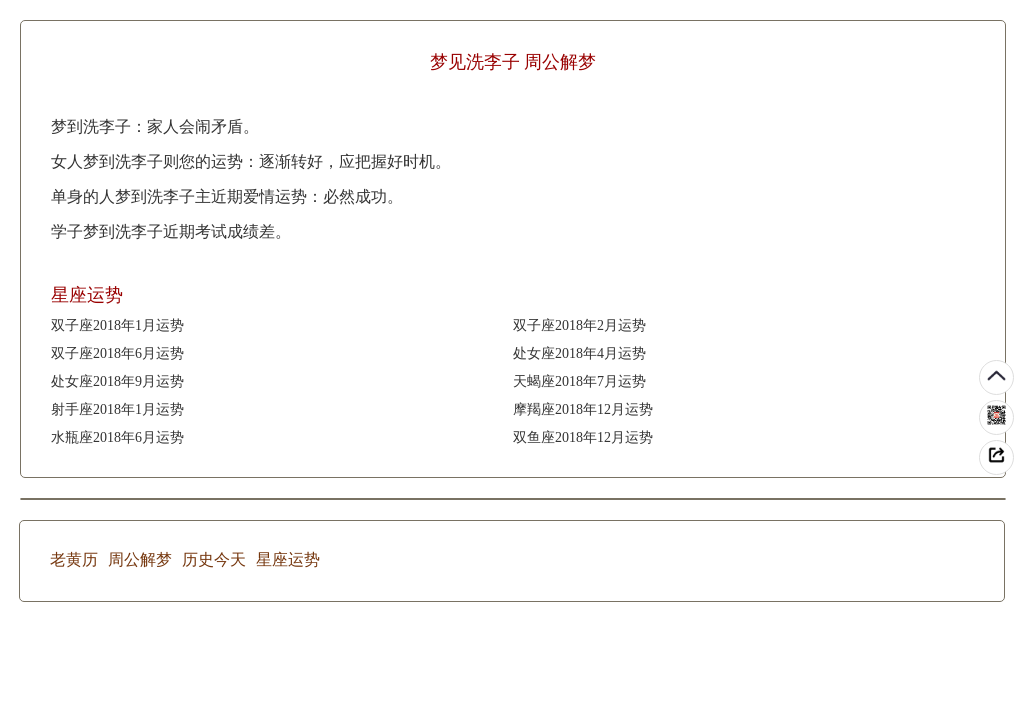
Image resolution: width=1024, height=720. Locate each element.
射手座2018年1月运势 (117, 409)
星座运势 (288, 559)
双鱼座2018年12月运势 (583, 437)
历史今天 (214, 559)
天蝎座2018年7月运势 (579, 381)
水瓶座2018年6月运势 (117, 437)
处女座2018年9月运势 (117, 381)
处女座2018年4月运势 (579, 353)
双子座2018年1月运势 (117, 325)
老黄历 (74, 559)
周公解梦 (140, 559)
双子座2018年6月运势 (117, 353)
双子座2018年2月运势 (579, 325)
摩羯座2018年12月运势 (583, 409)
